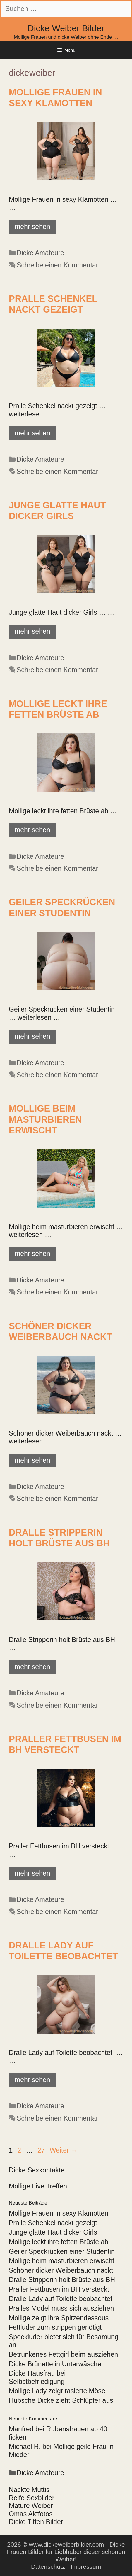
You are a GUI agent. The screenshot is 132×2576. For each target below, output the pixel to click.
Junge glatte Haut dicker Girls (53, 2232)
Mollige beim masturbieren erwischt (45, 1119)
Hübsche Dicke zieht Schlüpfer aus (61, 2400)
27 (42, 2150)
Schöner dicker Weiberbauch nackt (61, 2270)
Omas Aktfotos (31, 2514)
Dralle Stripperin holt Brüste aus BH (62, 2280)
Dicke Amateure (40, 253)
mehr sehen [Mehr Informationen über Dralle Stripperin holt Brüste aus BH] (32, 1667)
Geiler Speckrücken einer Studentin (62, 2251)
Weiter (64, 2150)
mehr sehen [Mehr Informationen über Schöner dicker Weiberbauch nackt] (32, 1460)
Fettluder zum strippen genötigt (55, 2327)
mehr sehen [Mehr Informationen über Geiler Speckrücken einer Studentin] (32, 1036)
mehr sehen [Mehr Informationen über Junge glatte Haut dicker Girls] (32, 631)
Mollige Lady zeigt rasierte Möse (57, 2391)
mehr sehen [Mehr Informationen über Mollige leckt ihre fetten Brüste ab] (32, 830)
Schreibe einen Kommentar (57, 265)
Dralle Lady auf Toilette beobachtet (60, 2298)
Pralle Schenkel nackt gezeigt (53, 2223)
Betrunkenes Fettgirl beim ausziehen (63, 2354)
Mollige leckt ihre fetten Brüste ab (58, 2242)
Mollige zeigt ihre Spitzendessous (59, 2318)
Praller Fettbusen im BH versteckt (59, 2289)
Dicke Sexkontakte (36, 2170)
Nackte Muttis (29, 2489)
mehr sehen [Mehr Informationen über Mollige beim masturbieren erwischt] (32, 1253)
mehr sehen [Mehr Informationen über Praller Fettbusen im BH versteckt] (32, 1873)
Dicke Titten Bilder (36, 2522)
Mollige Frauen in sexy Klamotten (58, 2213)
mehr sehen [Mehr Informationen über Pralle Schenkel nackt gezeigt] (32, 433)
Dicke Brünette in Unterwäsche (55, 2364)
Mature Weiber (31, 2506)
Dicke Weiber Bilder (66, 28)
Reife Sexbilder (31, 2498)
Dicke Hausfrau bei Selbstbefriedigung (37, 2377)
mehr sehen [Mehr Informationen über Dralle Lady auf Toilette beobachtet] (32, 2079)
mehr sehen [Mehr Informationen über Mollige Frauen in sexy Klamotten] (32, 226)
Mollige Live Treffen (38, 2186)
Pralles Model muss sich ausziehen (61, 2308)
